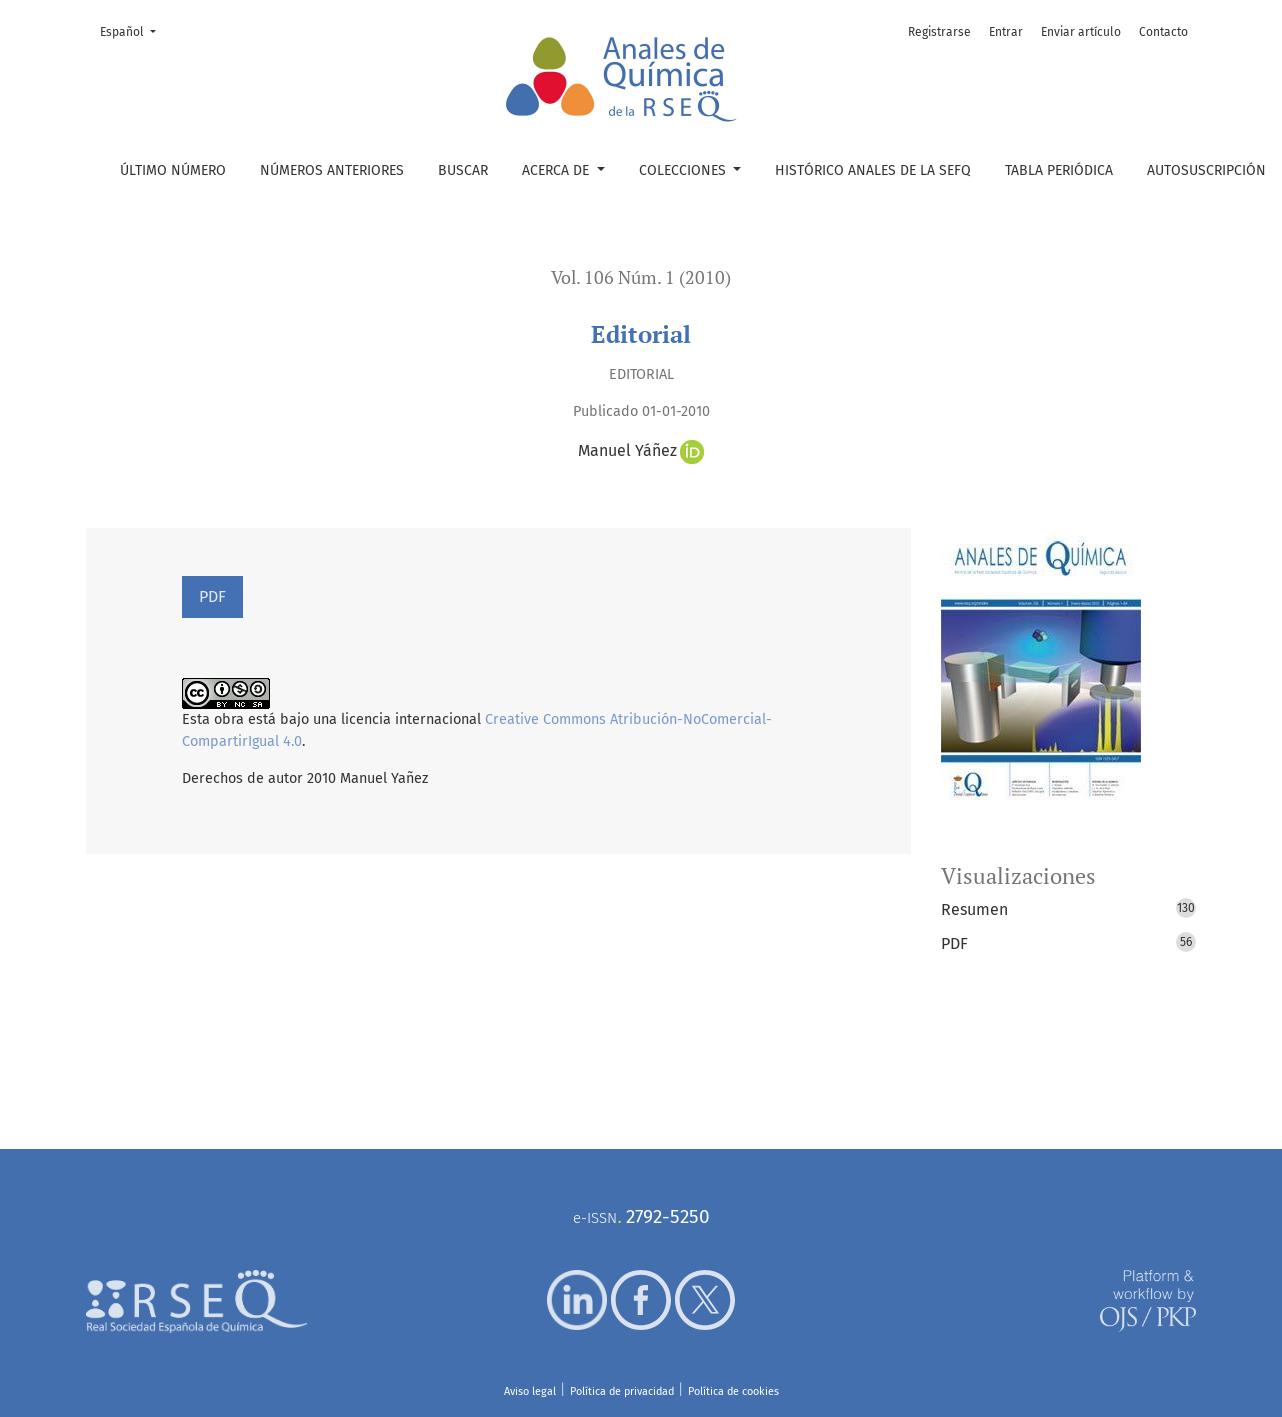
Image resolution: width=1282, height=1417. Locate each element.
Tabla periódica (1059, 170)
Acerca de (557, 170)
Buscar (463, 170)
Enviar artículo (1081, 32)
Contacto (1163, 32)
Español (134, 30)
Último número (173, 170)
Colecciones (684, 170)
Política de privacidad (622, 1391)
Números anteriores (332, 170)
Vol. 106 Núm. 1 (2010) (641, 277)
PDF (212, 596)
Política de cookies (733, 1391)
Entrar (1006, 32)
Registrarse (939, 32)
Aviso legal (530, 1391)
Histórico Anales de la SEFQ (873, 170)
